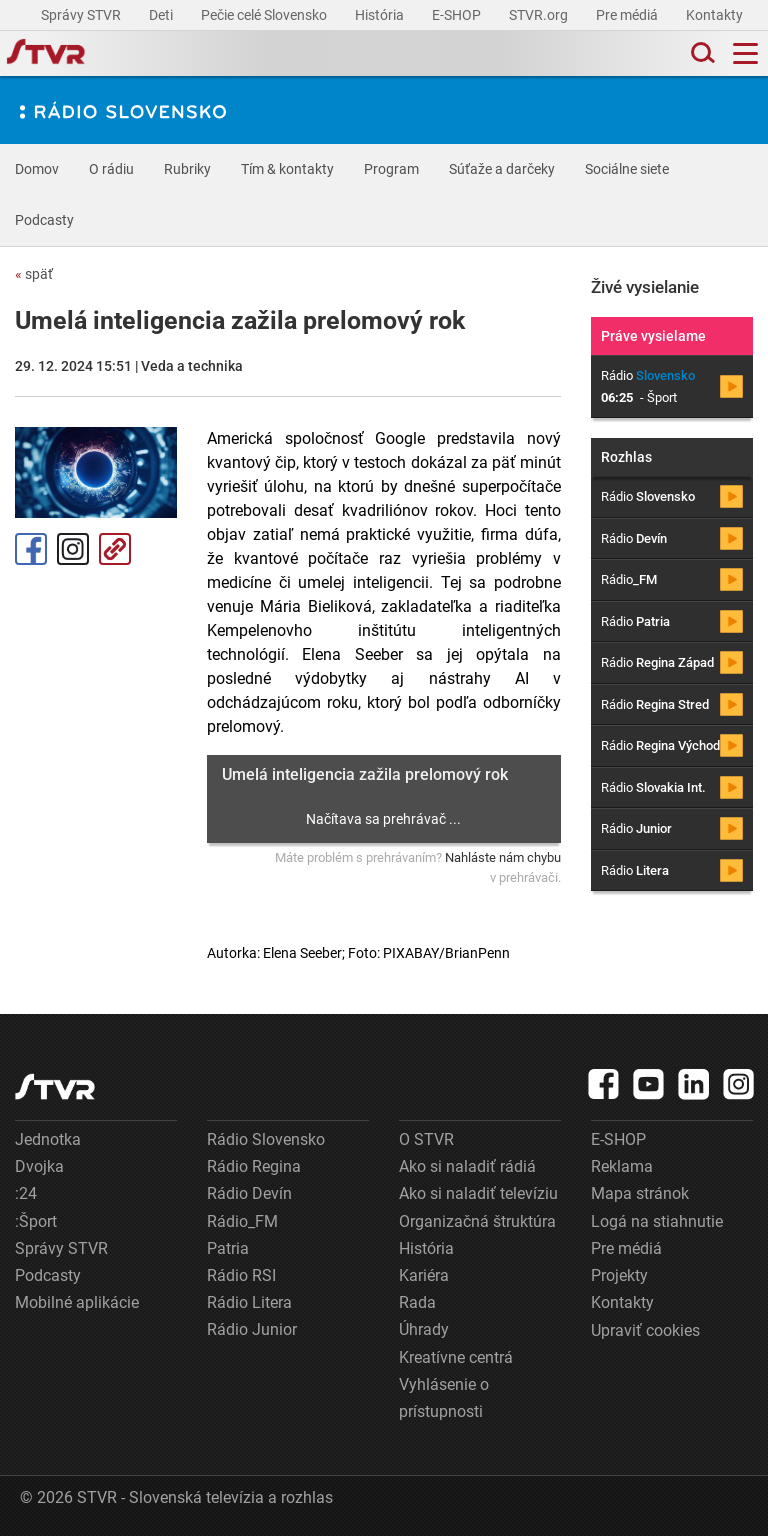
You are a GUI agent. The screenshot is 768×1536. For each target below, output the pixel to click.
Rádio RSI (241, 1275)
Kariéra (424, 1275)
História (381, 15)
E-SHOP (458, 15)
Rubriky (187, 169)
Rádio (648, 496)
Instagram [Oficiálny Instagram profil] (73, 549)
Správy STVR (82, 15)
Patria (228, 1248)
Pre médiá (628, 15)
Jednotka (48, 1139)
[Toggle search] (701, 53)
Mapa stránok (640, 1193)
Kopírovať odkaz (115, 549)
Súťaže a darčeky (502, 169)
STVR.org (540, 15)
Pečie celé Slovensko (265, 15)
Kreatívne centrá (456, 1357)
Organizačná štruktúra (477, 1221)
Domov (37, 169)
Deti (162, 15)
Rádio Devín (249, 1193)
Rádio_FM (242, 1221)
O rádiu (111, 169)
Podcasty (44, 220)
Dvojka (39, 1166)
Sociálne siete (627, 169)
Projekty (619, 1275)
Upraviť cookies (645, 1330)
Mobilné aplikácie (77, 1302)
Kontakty (714, 15)
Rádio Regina (254, 1166)
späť (34, 274)
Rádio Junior (252, 1329)
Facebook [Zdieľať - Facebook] (31, 549)
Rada (417, 1302)
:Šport (36, 1221)
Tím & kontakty (287, 169)
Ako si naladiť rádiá (467, 1166)
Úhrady (424, 1329)
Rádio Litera (249, 1302)
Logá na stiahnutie (657, 1221)
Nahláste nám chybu (503, 857)
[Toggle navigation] (745, 53)
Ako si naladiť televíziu (478, 1193)
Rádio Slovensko (266, 1139)
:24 (26, 1193)
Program (391, 169)
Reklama (622, 1166)
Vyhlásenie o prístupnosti (444, 1398)
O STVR (426, 1139)
